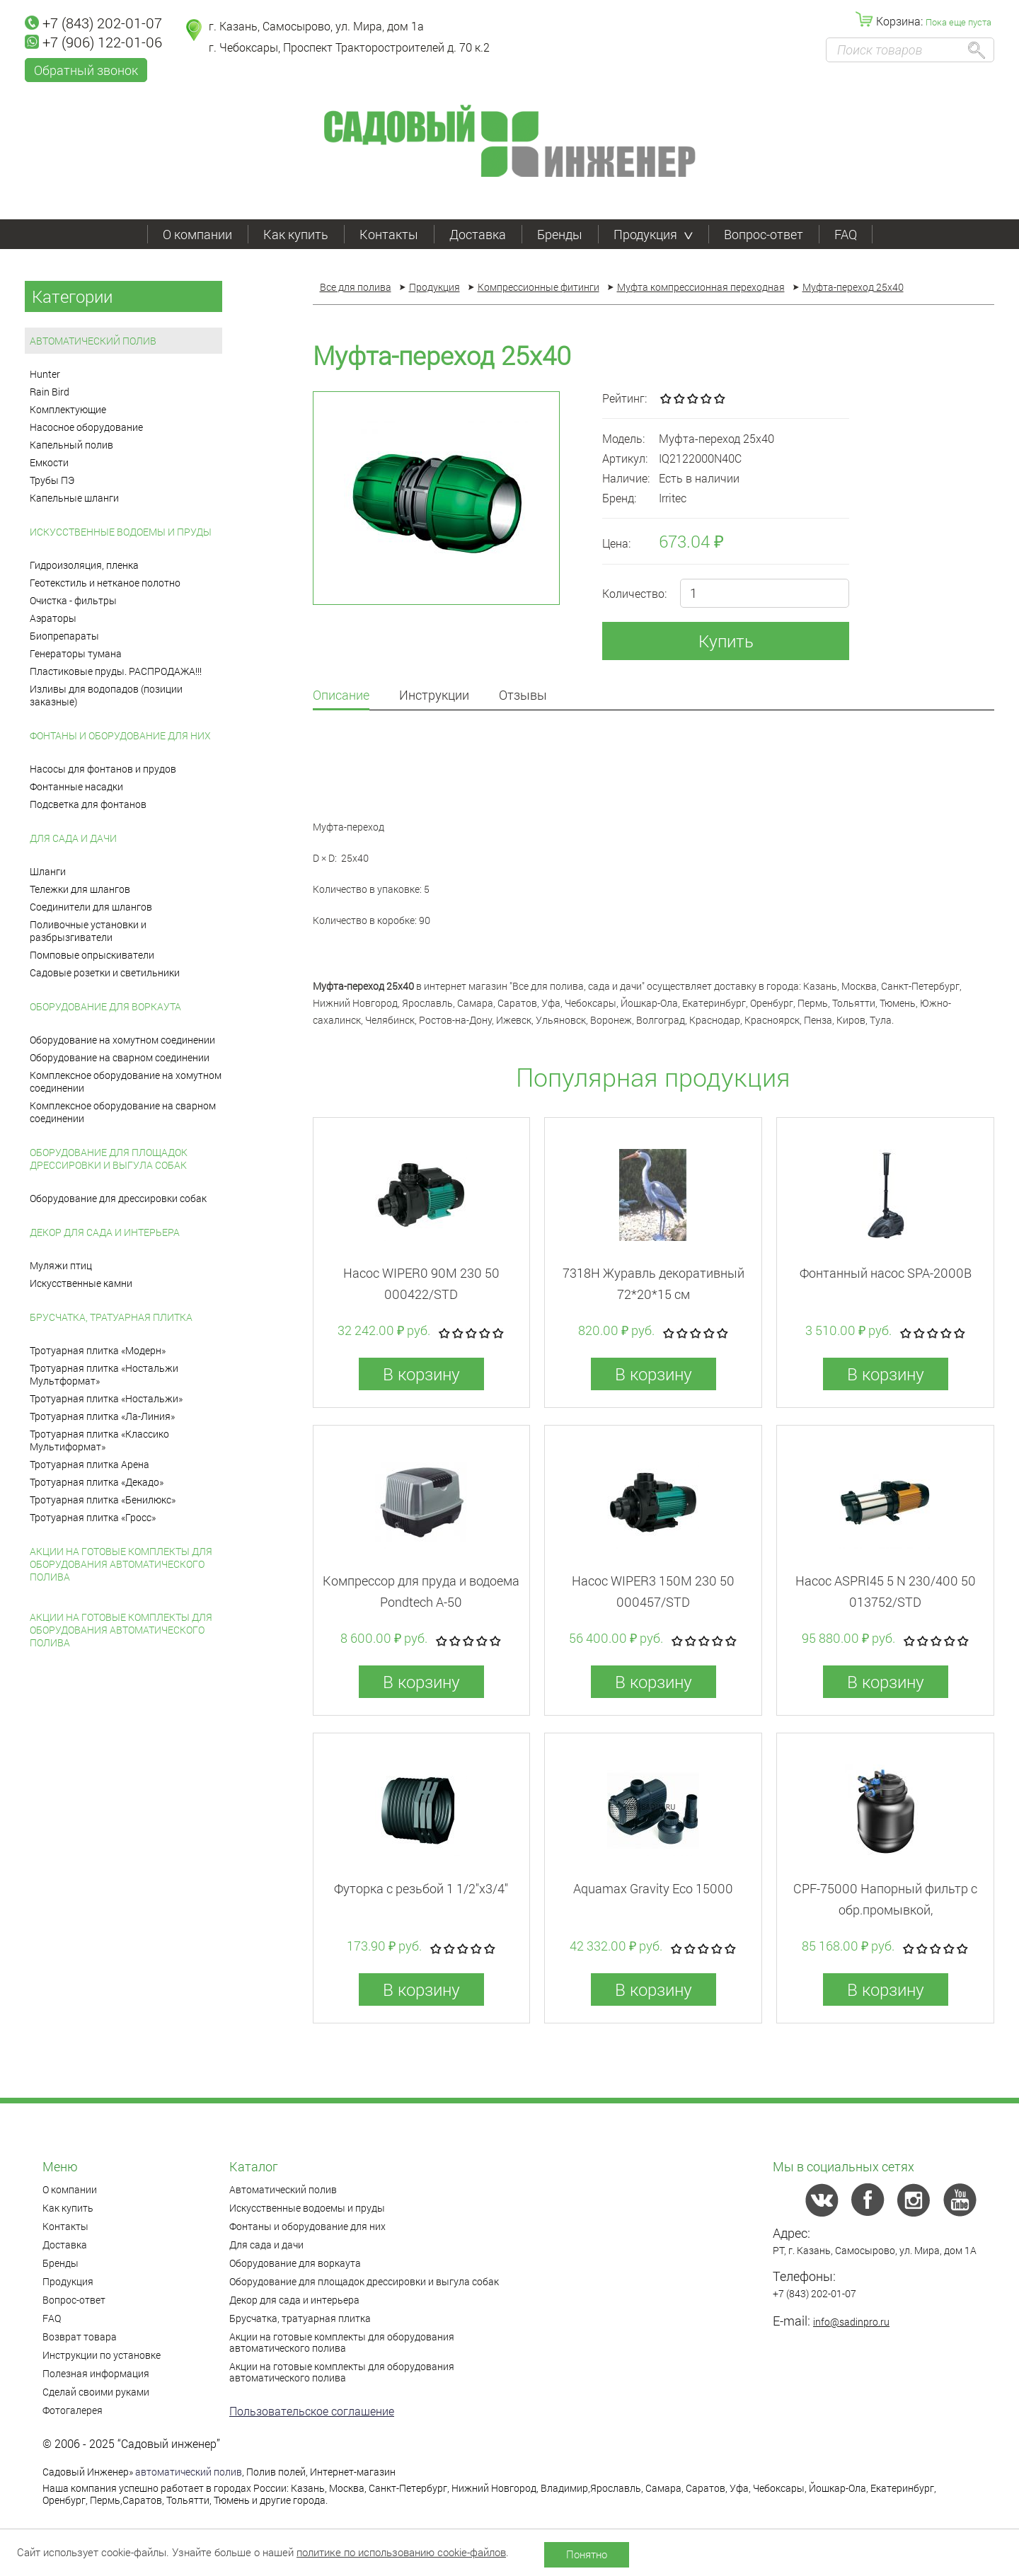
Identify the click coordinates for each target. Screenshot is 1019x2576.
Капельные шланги (74, 497)
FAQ (845, 234)
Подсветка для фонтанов (88, 804)
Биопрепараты (64, 635)
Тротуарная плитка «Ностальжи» (106, 1398)
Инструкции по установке (101, 2355)
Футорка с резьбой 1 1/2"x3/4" (421, 1888)
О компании (197, 234)
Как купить (295, 234)
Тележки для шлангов (80, 889)
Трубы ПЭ (52, 480)
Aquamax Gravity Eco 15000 (653, 1888)
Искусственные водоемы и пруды (121, 531)
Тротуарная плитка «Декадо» (96, 1482)
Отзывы (523, 695)
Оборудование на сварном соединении (119, 1057)
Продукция (653, 234)
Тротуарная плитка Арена (89, 1464)
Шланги (48, 871)
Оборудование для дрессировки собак (118, 1198)
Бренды (559, 234)
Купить (726, 641)
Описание (341, 695)
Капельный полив (71, 444)
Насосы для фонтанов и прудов (103, 768)
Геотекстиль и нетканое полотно (105, 582)
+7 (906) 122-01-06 (93, 42)
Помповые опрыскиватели (92, 954)
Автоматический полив (93, 340)
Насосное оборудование (86, 427)
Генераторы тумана (76, 653)
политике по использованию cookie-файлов (401, 2552)
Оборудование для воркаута (105, 1006)
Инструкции (434, 695)
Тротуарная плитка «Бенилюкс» (102, 1499)
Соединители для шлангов (91, 906)
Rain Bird (49, 391)
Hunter (45, 374)
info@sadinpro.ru (851, 2321)
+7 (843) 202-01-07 (93, 23)
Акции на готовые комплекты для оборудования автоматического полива (121, 1563)
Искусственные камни (81, 1283)
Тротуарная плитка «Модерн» (98, 1350)
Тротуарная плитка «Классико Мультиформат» (99, 1440)
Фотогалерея (72, 2410)
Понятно (586, 2554)
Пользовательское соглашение (311, 2410)
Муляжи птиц (61, 1265)
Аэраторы (53, 618)
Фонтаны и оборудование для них (120, 735)
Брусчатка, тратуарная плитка (111, 1317)
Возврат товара (79, 2336)
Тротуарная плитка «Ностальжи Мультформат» (104, 1374)
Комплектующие (68, 409)
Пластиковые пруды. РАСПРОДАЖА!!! (116, 671)
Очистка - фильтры (73, 600)
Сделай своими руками (95, 2391)
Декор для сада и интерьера (105, 1232)
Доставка (477, 234)
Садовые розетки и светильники (105, 972)
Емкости (49, 462)
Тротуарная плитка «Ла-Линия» (102, 1416)
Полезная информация (95, 2373)
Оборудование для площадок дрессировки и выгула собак (109, 1158)
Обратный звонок (86, 70)
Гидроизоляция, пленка (84, 565)
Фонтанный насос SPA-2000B (886, 1272)
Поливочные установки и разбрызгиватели (88, 931)
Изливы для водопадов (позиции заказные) (106, 695)
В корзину (421, 1374)
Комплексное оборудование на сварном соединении (123, 1112)
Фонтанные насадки (76, 786)
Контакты (388, 234)
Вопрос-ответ (763, 234)
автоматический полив (188, 2471)
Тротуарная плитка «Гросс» (93, 1517)
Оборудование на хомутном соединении (122, 1039)
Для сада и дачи (73, 838)
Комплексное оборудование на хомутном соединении (125, 1081)
